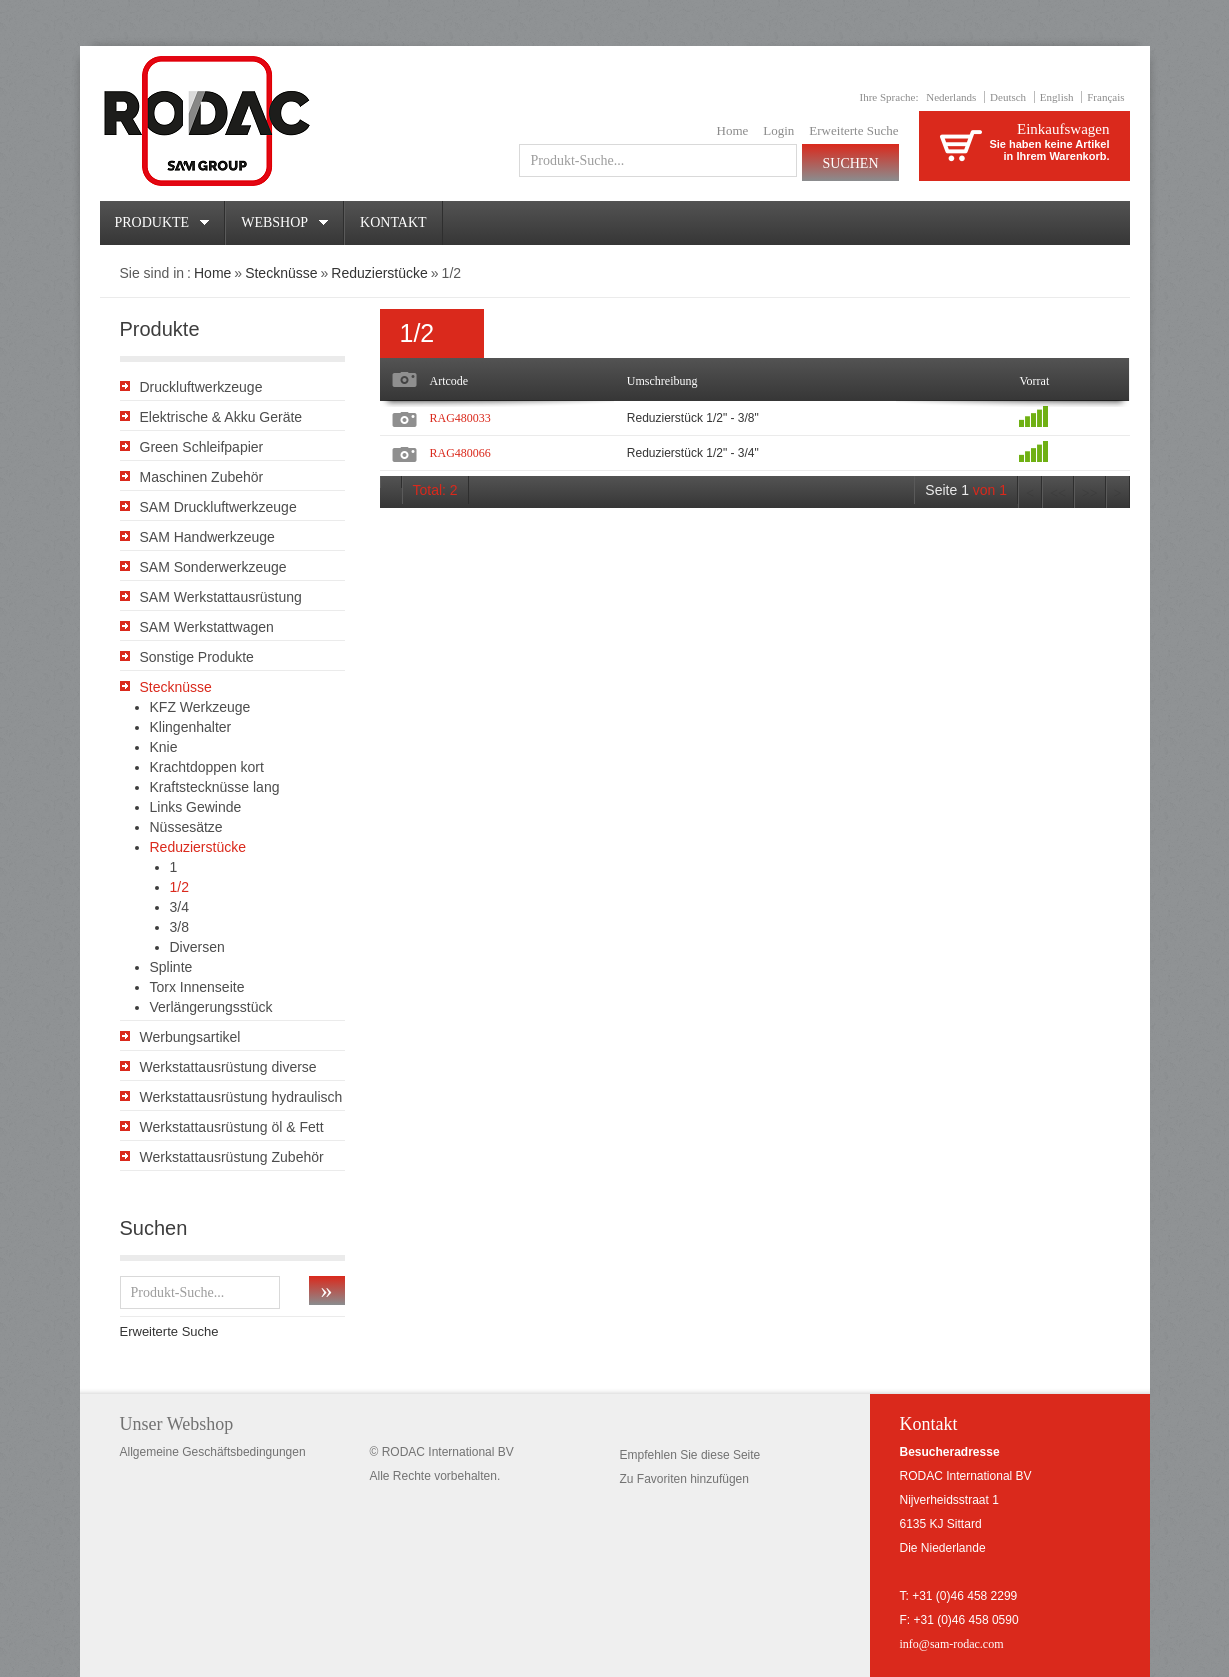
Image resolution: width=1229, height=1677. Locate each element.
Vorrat (1034, 381)
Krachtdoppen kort (207, 767)
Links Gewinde (196, 807)
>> (1090, 493)
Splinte (171, 967)
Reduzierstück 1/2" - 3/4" (693, 453)
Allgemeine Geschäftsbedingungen (213, 1452)
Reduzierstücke (379, 273)
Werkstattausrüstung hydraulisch (241, 1097)
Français (1105, 97)
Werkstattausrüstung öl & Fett (232, 1127)
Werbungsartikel (190, 1037)
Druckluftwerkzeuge (201, 387)
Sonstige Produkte (197, 657)
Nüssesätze (186, 827)
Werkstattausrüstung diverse (228, 1067)
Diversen (197, 947)
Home (733, 130)
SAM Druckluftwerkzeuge (218, 507)
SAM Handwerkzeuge (207, 537)
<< (1058, 493)
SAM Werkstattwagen (207, 627)
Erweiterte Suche (853, 130)
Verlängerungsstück (211, 1007)
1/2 (179, 887)
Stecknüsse (281, 273)
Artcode (449, 381)
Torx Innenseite (197, 987)
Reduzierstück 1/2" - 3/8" (693, 418)
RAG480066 (460, 453)
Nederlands (951, 97)
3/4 (179, 907)
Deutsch (1008, 97)
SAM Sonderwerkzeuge (213, 567)
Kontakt (393, 222)
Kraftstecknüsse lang (215, 787)
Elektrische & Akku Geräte (221, 417)
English (1057, 97)
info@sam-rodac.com (952, 1644)
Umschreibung (662, 381)
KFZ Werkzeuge (200, 707)
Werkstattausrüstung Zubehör (232, 1157)
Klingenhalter (191, 727)
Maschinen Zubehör (202, 477)
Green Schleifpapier (202, 447)
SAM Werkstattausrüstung (221, 597)
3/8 (179, 927)
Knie (164, 747)
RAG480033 (460, 418)
